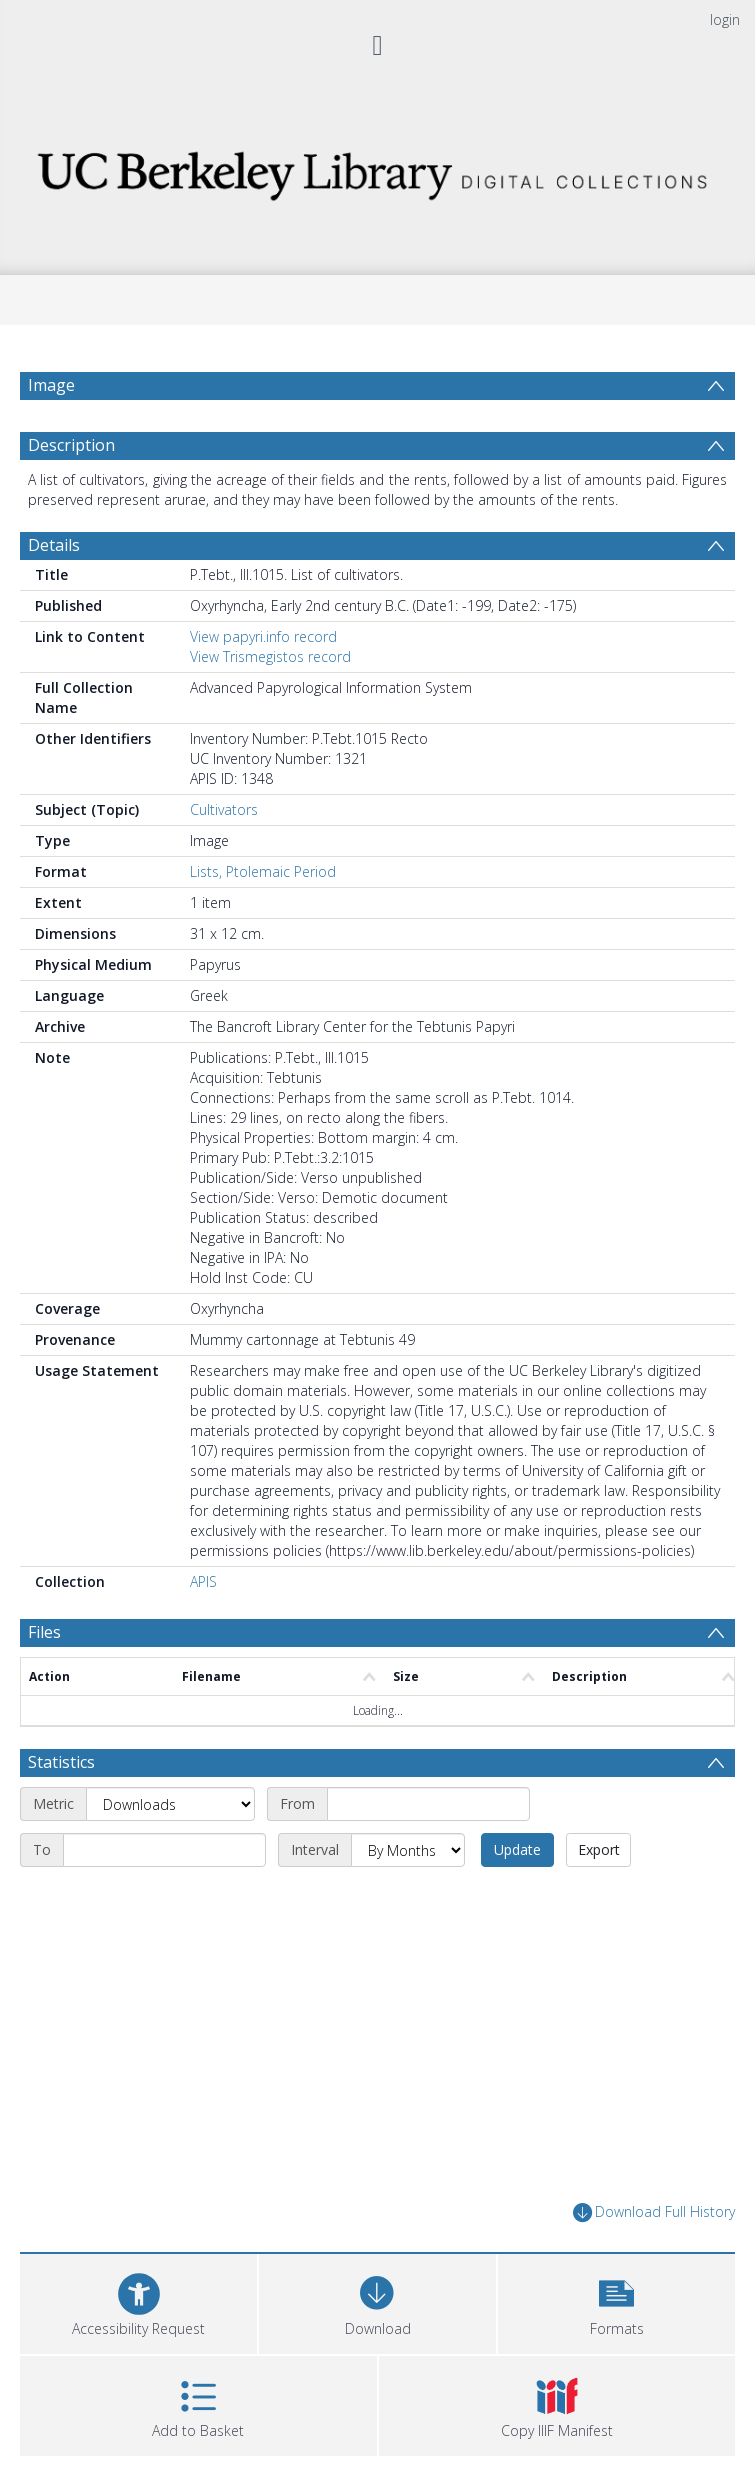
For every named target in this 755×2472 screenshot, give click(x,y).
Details (54, 545)
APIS (203, 1581)
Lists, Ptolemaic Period (263, 871)
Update (517, 1849)
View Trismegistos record (270, 656)
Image (51, 385)
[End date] (164, 1850)
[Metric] (170, 1804)
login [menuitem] (725, 19)
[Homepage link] (377, 170)
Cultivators (224, 809)
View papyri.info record (263, 636)
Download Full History (654, 2212)
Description (71, 445)
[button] (616, 2301)
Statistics (61, 1762)
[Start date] (428, 1804)
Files (44, 1632)
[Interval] (408, 1850)
